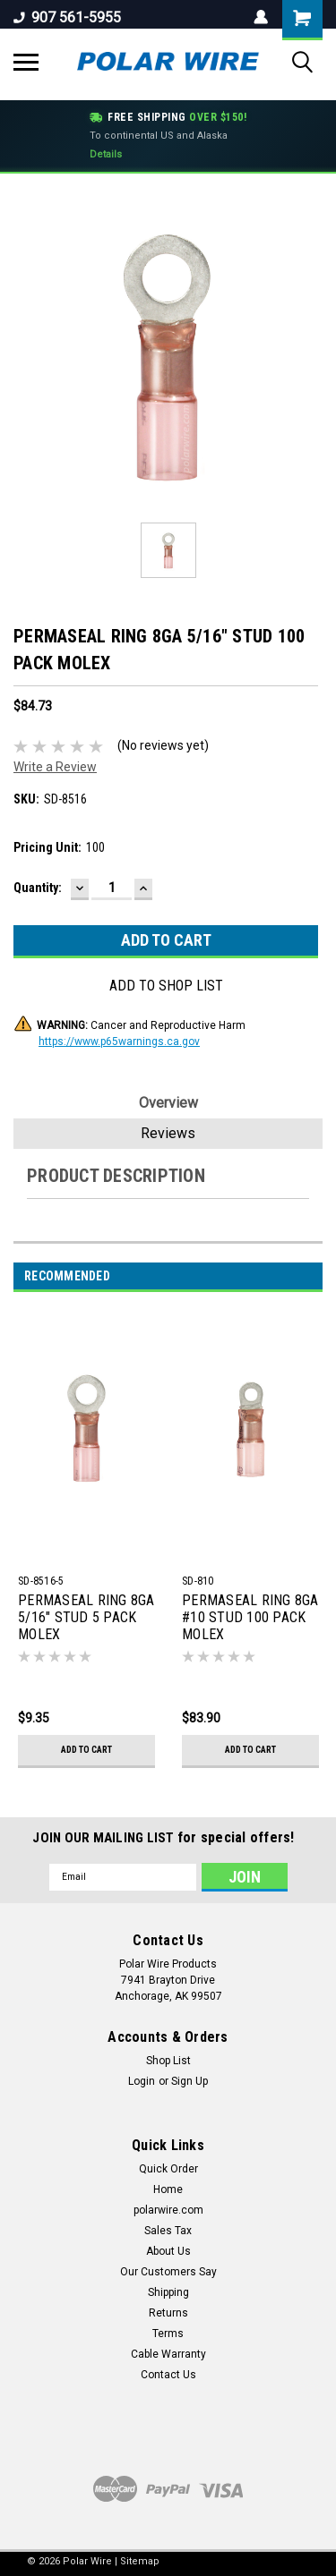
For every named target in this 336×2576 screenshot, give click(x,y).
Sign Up (189, 2081)
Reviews (168, 1133)
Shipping (168, 2292)
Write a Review (55, 767)
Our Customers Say (168, 2272)
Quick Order (168, 2169)
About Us (168, 2251)
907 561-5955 (67, 17)
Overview (168, 1102)
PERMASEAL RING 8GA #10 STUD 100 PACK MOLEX (250, 1617)
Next (314, 1276)
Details (106, 154)
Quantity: (37, 887)
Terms (168, 2333)
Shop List (168, 2060)
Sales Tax (168, 2230)
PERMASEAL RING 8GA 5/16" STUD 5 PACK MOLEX (86, 1617)
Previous (289, 1276)
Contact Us (168, 2374)
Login (141, 2081)
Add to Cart (86, 1750)
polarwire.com (168, 2210)
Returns (168, 2313)
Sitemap (139, 2561)
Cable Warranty (168, 2354)
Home (168, 2189)
